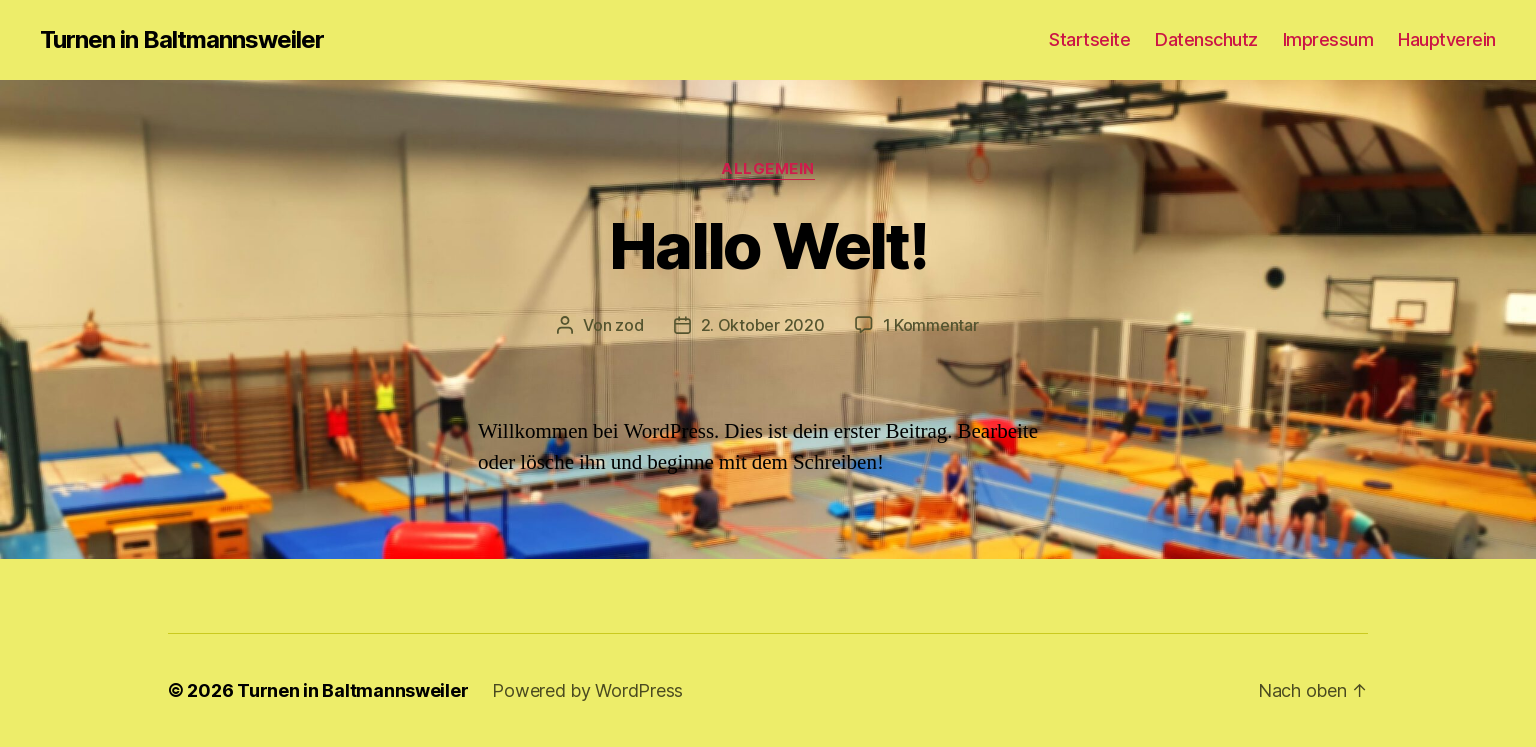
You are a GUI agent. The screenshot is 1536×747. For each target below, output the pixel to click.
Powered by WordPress (587, 690)
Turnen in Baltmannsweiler (182, 40)
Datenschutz (1206, 39)
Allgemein (768, 169)
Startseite (1089, 39)
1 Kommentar (931, 325)
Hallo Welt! (768, 245)
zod (629, 325)
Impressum (1328, 39)
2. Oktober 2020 (763, 325)
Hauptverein (1447, 39)
